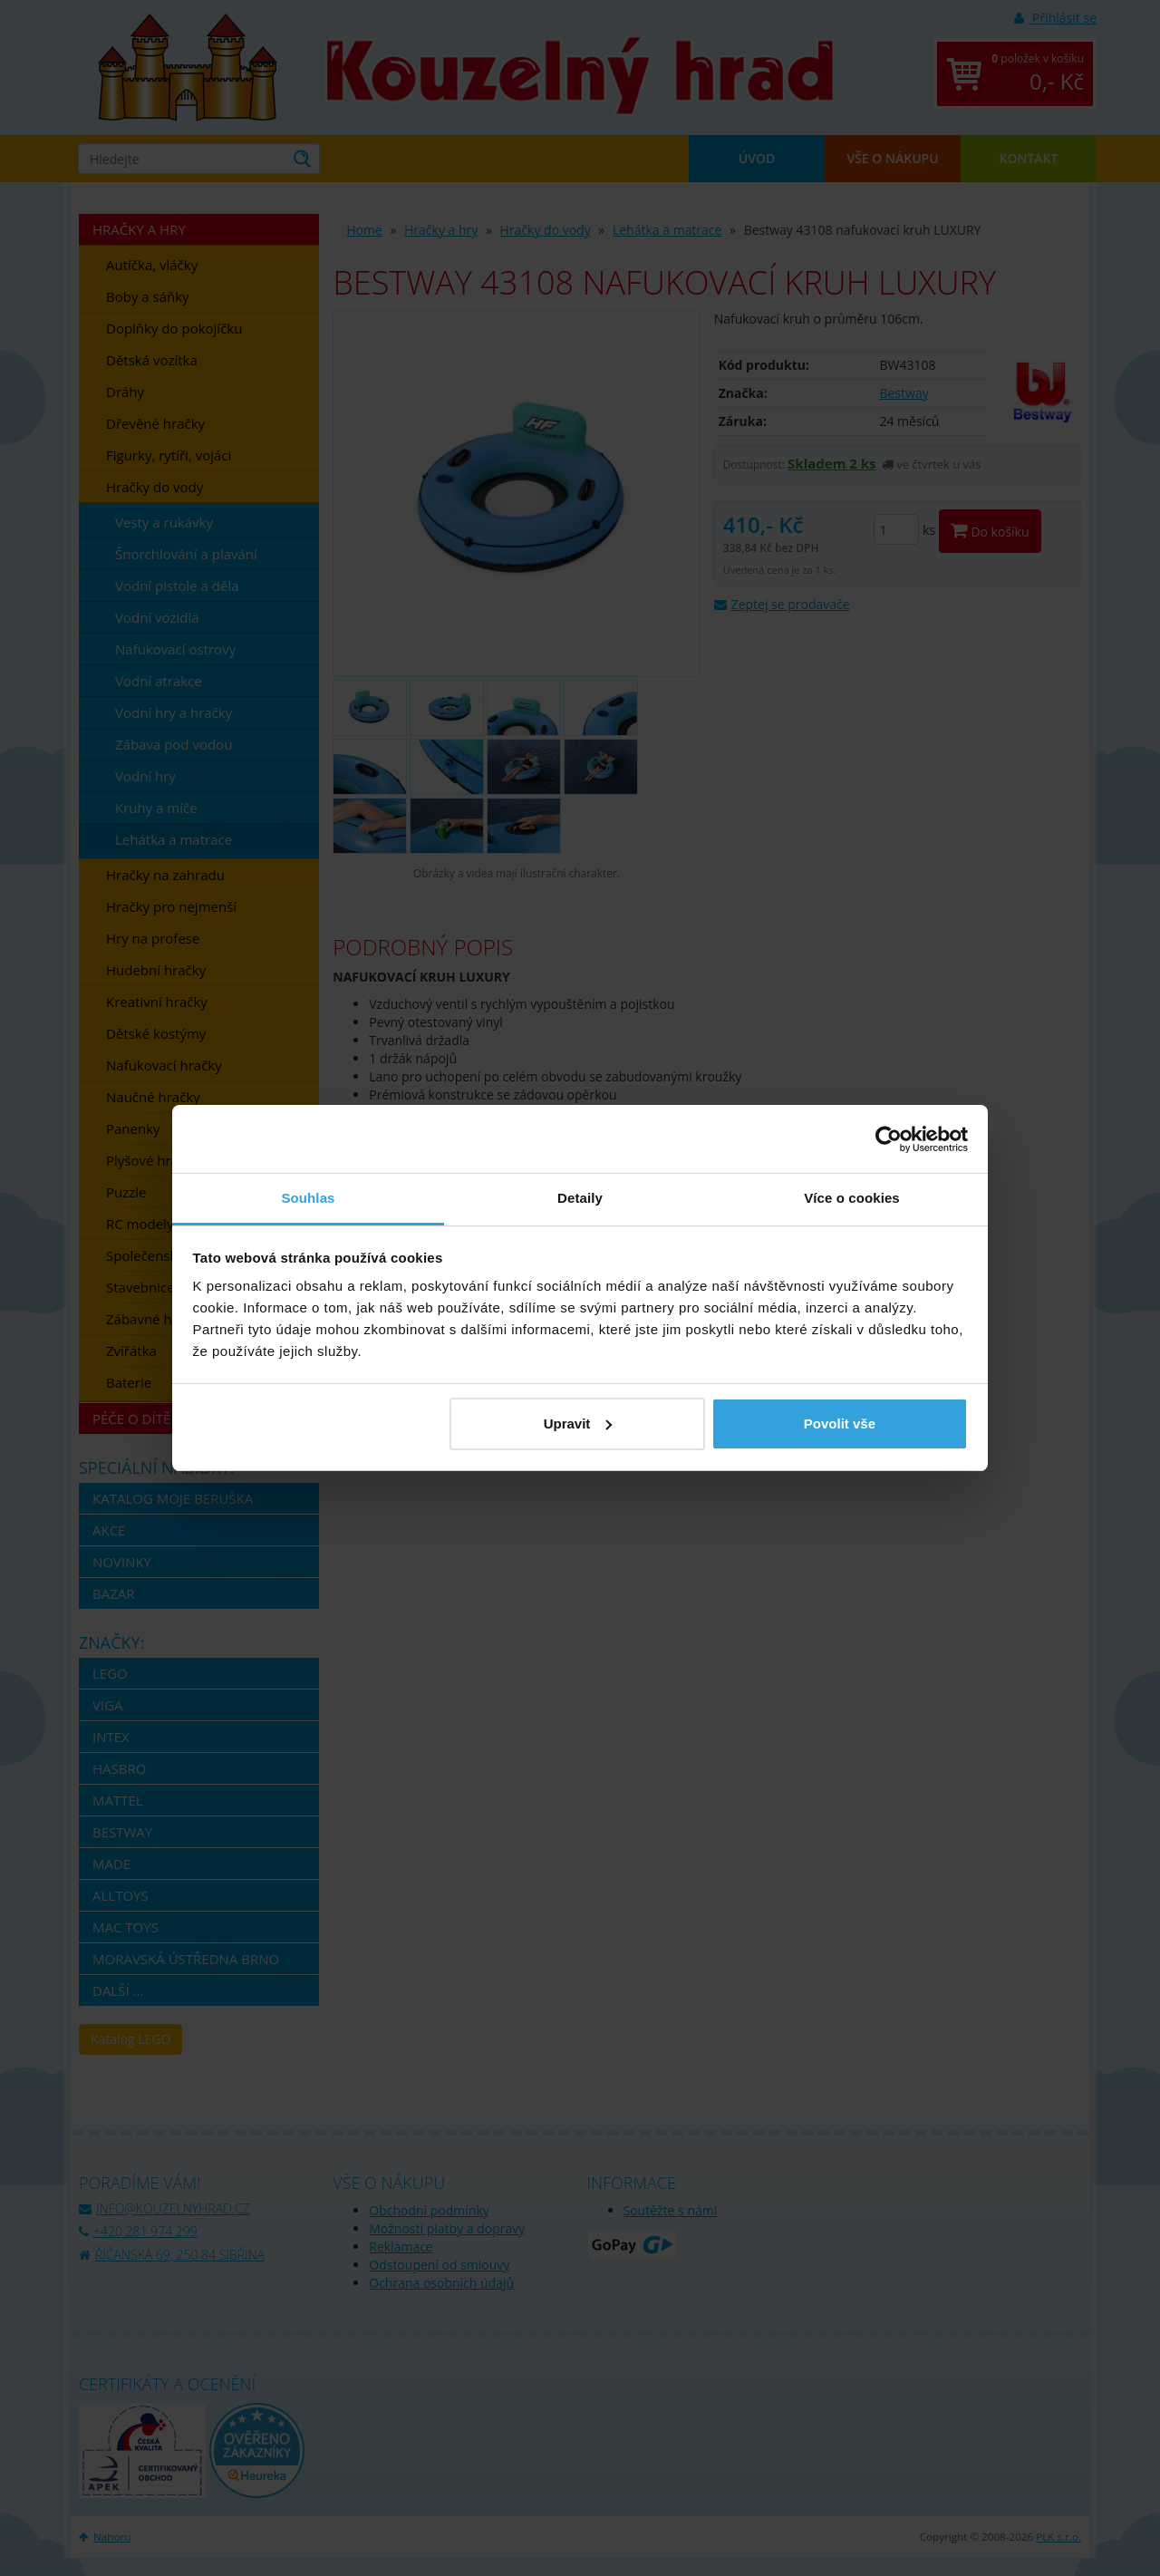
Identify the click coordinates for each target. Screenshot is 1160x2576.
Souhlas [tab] (307, 1198)
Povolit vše (839, 1423)
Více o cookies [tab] (852, 1198)
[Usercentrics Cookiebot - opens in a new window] (888, 1139)
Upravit (578, 1423)
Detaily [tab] (580, 1198)
